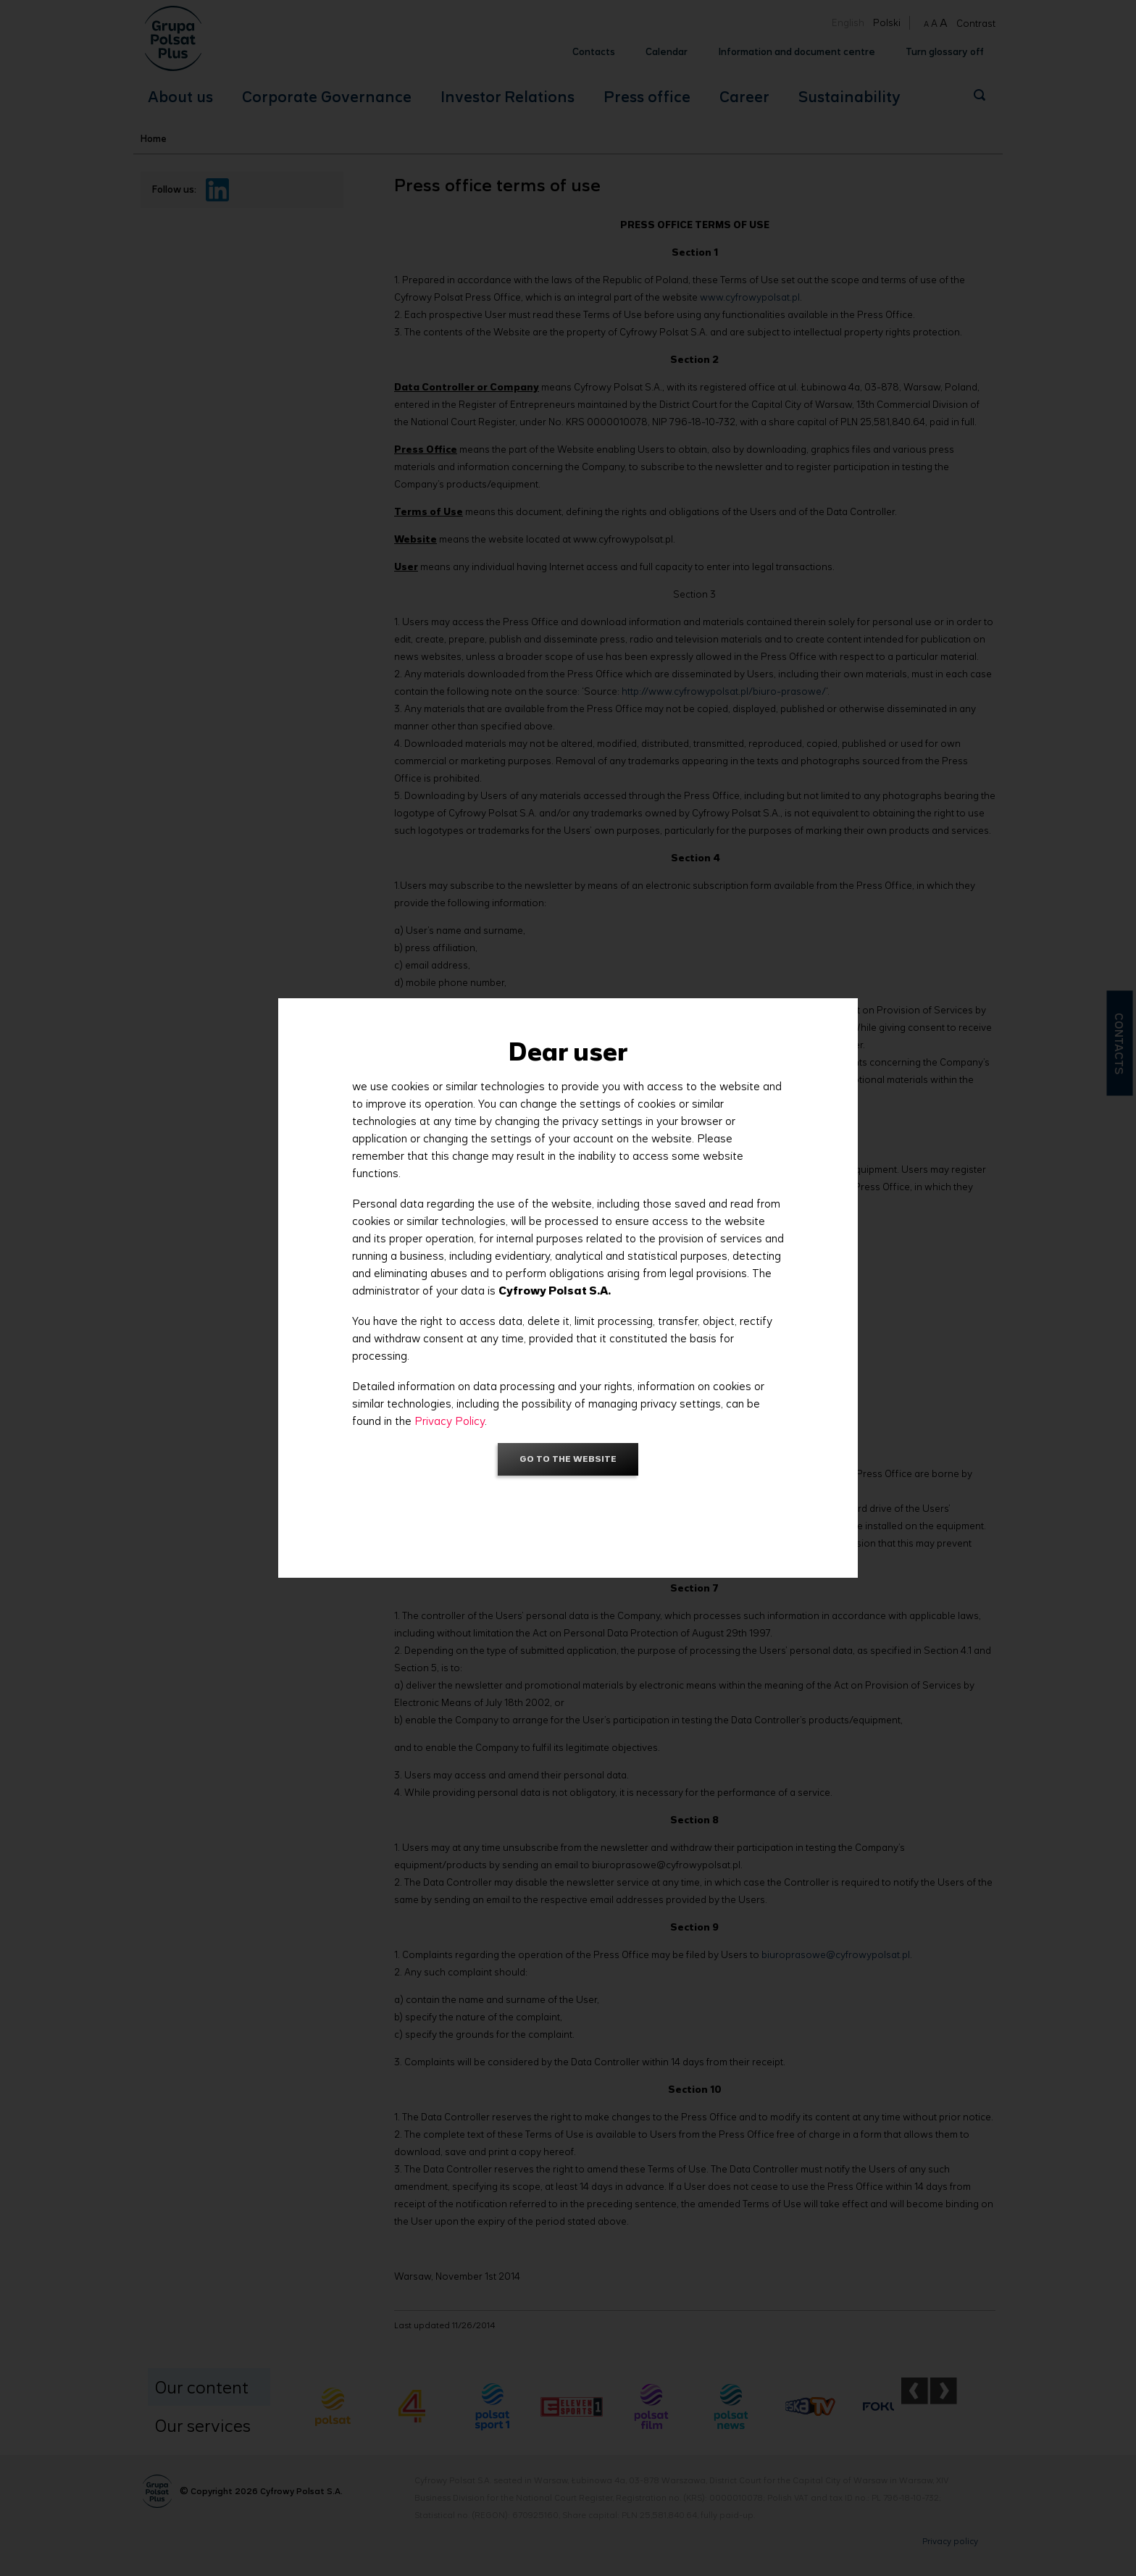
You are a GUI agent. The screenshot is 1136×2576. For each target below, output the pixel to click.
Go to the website (568, 1458)
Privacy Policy (449, 1421)
